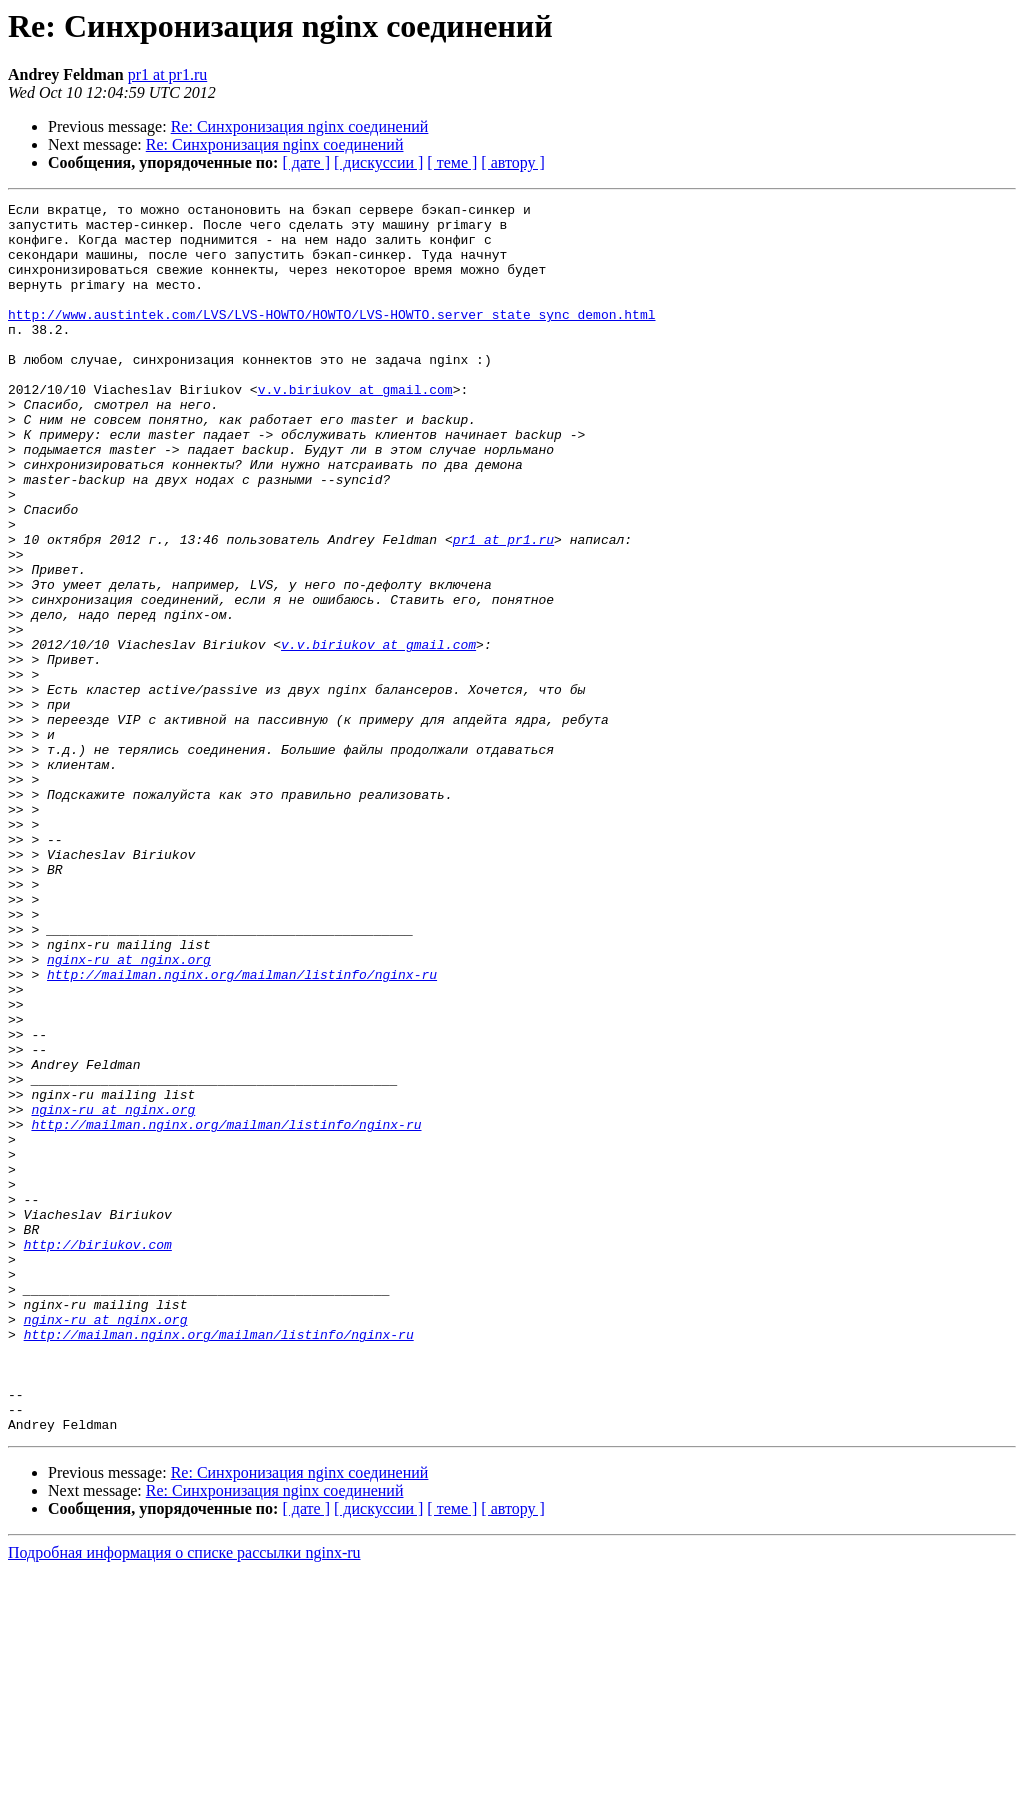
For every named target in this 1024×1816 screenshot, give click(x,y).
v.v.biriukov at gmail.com (355, 428)
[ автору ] (512, 162)
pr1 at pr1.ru (168, 74)
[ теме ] (452, 162)
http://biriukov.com (98, 1454)
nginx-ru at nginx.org (129, 1112)
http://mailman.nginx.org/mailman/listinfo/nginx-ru (242, 1130)
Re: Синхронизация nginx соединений (300, 126)
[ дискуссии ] (378, 162)
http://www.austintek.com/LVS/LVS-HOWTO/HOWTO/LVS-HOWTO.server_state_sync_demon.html (331, 338)
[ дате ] (306, 162)
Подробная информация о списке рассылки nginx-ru (184, 1798)
